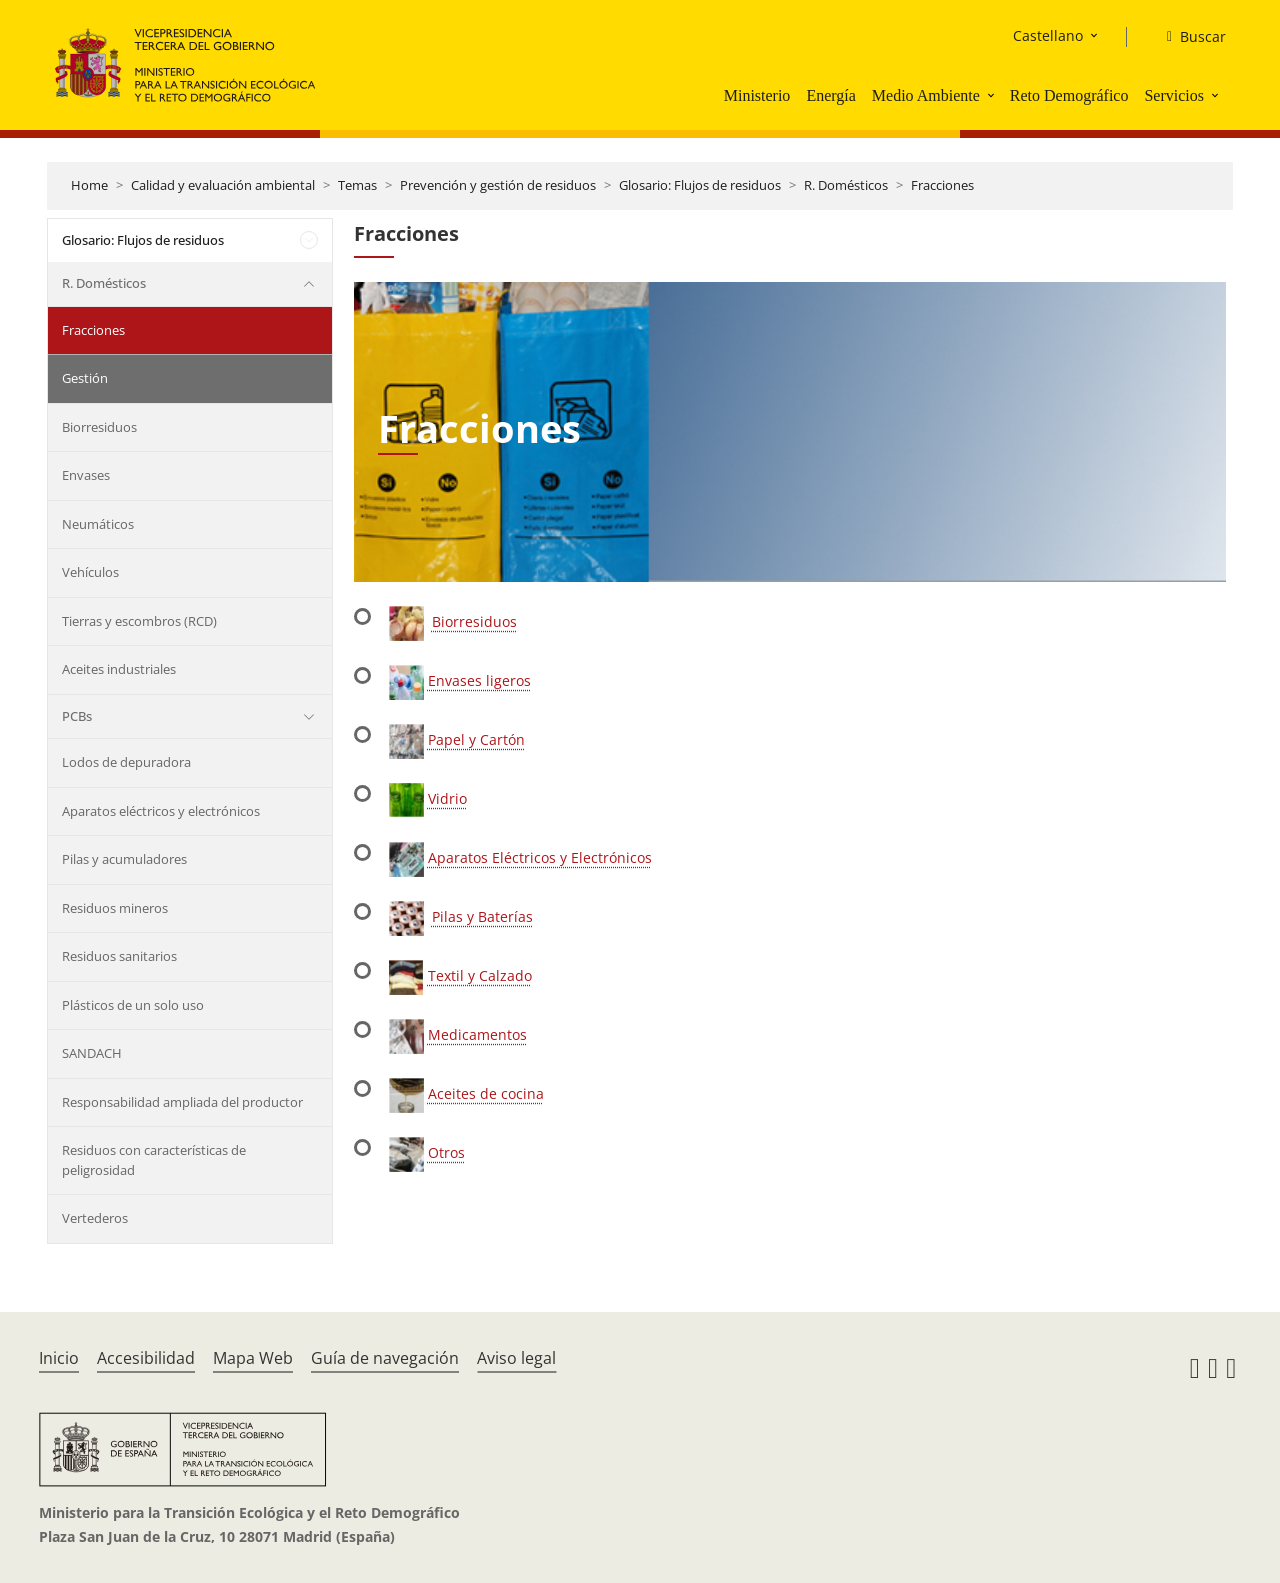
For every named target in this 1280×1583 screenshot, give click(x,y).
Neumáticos (98, 524)
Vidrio (447, 798)
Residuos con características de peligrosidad (154, 1160)
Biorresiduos (99, 427)
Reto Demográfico (1069, 95)
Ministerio (757, 95)
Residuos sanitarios (119, 956)
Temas (357, 185)
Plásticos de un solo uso (133, 1005)
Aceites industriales (119, 669)
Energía (830, 95)
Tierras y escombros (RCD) (139, 621)
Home (89, 185)
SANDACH (92, 1053)
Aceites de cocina (486, 1093)
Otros (446, 1152)
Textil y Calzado (480, 975)
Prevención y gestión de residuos (498, 185)
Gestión (85, 378)
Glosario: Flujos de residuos (700, 185)
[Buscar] (1188, 37)
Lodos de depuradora (126, 762)
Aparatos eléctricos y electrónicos (161, 811)
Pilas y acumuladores (124, 859)
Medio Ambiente (926, 95)
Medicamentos (477, 1034)
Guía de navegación (385, 1358)
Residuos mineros (115, 908)
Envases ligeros (479, 680)
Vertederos (95, 1218)
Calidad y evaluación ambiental (223, 185)
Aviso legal (516, 1358)
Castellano (1048, 35)
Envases (86, 475)
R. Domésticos (846, 185)
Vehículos (90, 572)
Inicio (59, 1358)
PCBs (77, 716)
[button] (993, 95)
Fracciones (942, 185)
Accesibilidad (146, 1358)
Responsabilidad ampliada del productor (182, 1102)
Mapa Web (253, 1358)
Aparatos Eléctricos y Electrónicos (540, 857)
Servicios (1174, 95)
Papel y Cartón (476, 739)
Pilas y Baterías (482, 916)
